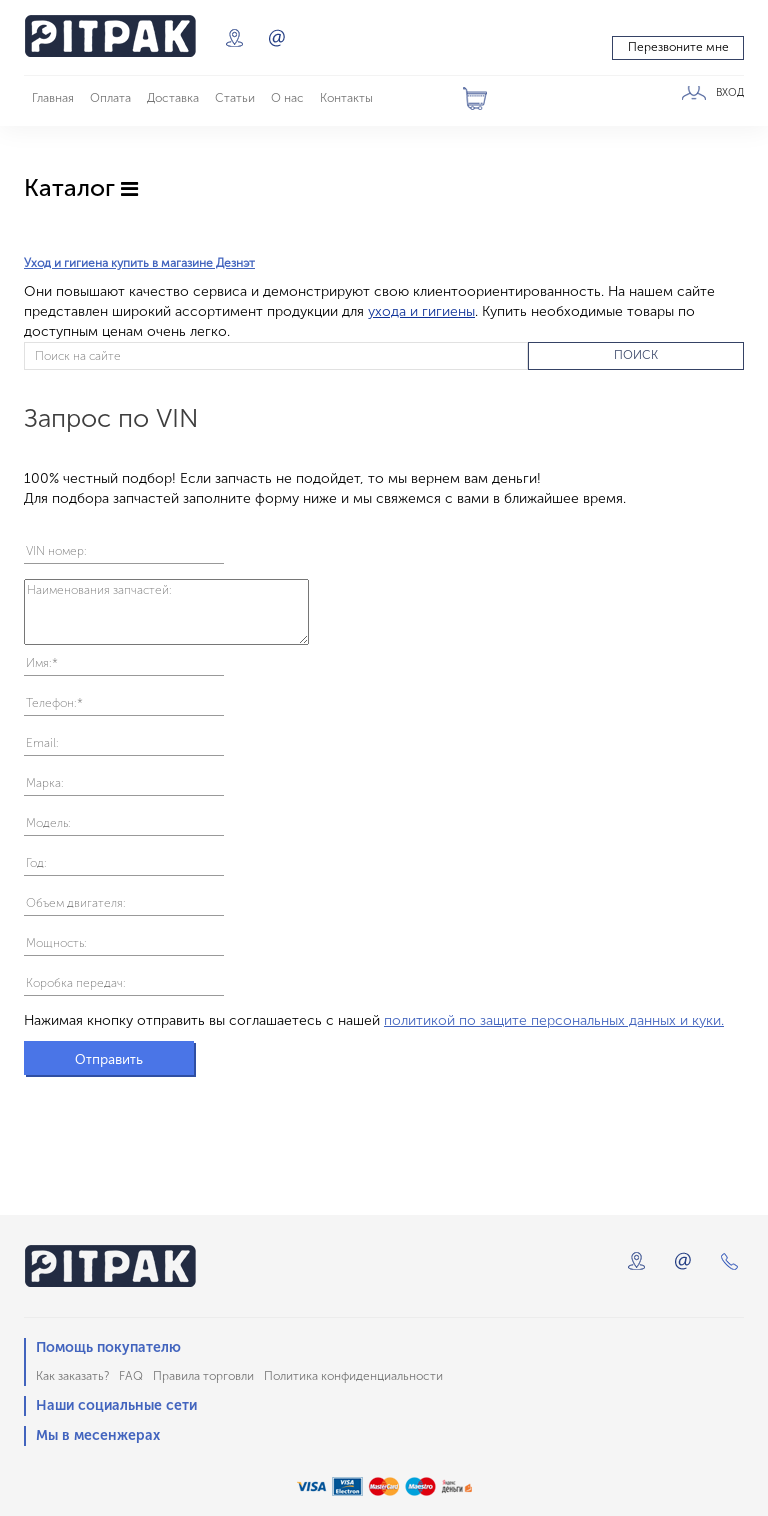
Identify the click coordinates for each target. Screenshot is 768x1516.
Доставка (173, 98)
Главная (53, 98)
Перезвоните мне (678, 47)
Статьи (235, 98)
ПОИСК (636, 355)
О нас (287, 98)
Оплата (110, 98)
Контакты (346, 98)
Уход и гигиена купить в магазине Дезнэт (139, 263)
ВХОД (730, 93)
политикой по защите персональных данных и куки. (554, 1020)
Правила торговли (203, 1376)
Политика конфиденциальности (353, 1376)
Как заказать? (72, 1376)
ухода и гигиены (421, 311)
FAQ (131, 1376)
